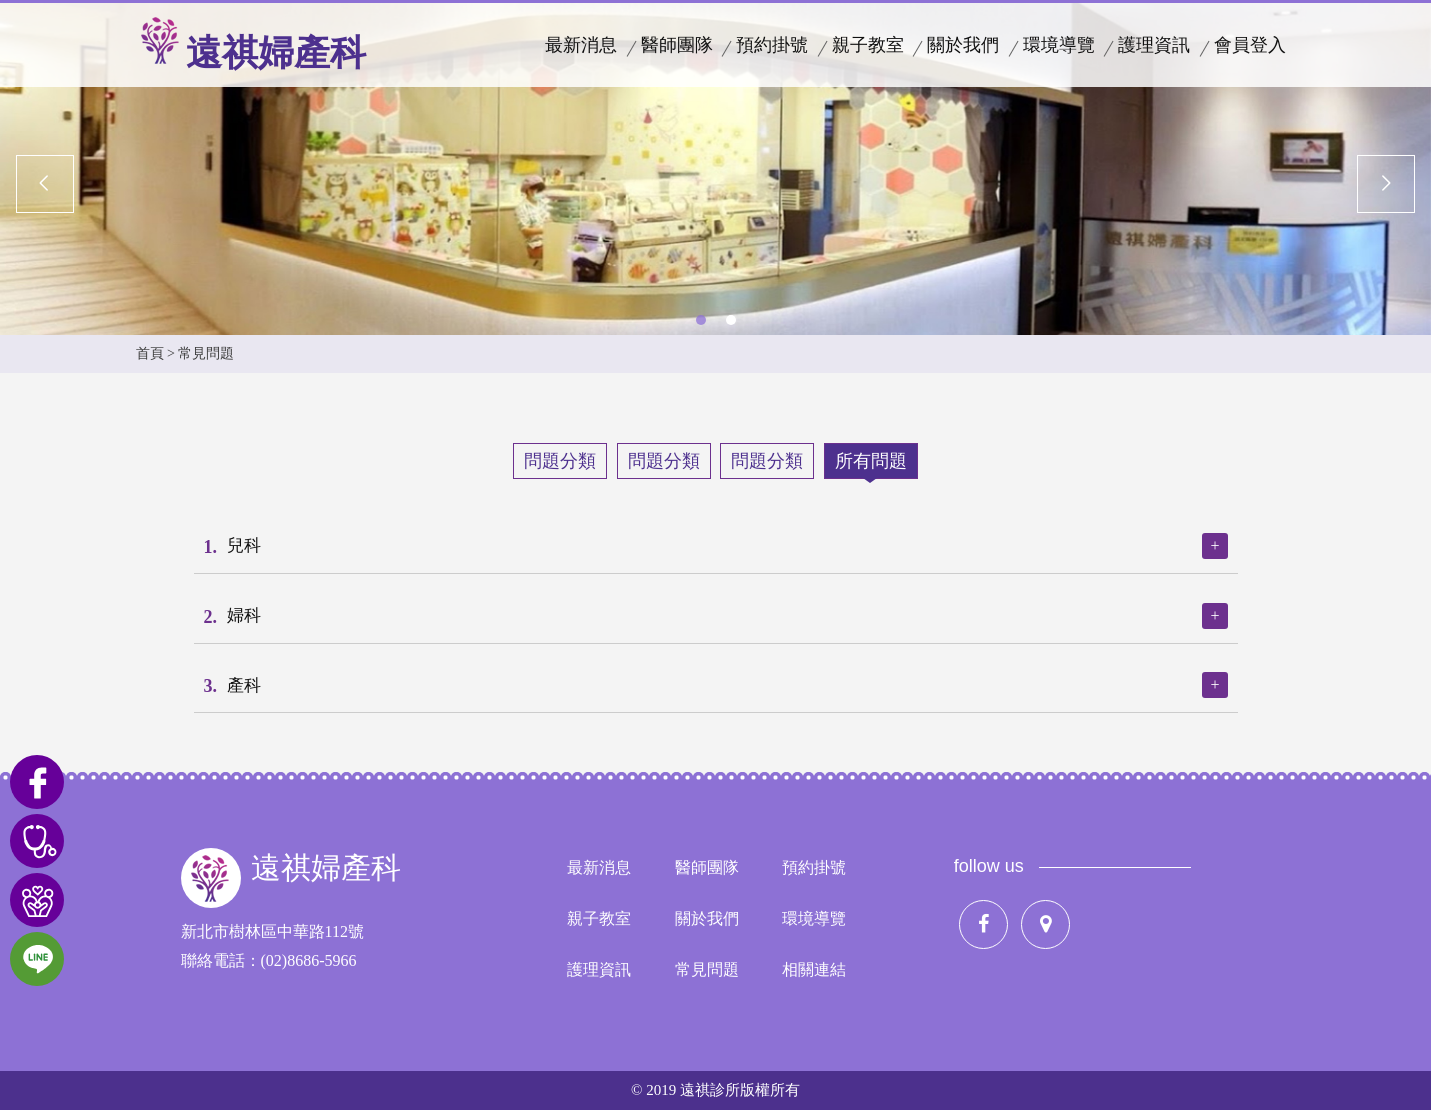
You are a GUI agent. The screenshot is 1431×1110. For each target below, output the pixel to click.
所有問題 (871, 461)
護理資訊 (1154, 45)
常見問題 (707, 969)
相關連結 (814, 969)
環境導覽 (1059, 45)
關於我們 (963, 45)
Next (1386, 183)
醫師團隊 (677, 45)
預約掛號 (772, 45)
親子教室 (868, 45)
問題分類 (560, 461)
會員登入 (1250, 45)
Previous (45, 183)
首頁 (150, 353)
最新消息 (581, 45)
